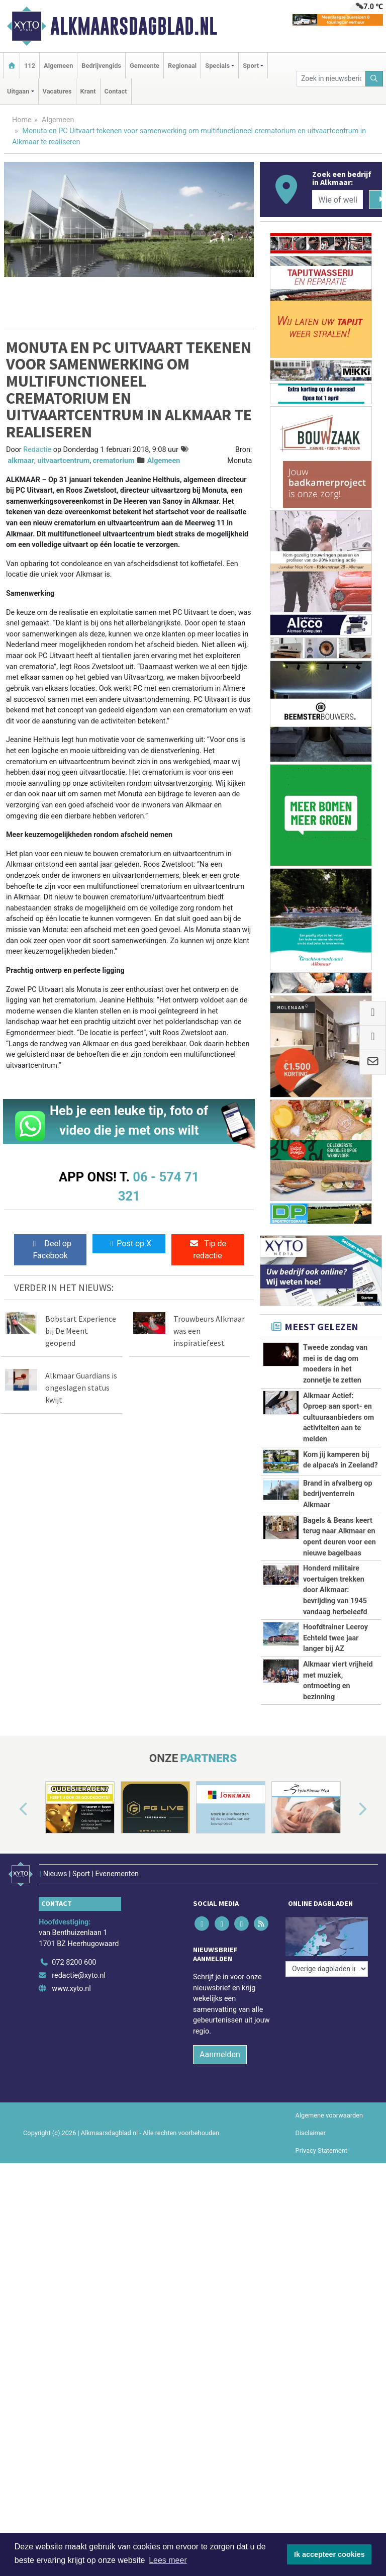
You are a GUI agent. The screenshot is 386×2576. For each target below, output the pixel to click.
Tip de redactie (207, 1249)
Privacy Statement (322, 2355)
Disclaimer (311, 2337)
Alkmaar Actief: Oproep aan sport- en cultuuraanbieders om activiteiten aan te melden (338, 1417)
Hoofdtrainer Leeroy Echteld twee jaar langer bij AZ (335, 1759)
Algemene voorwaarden (329, 2320)
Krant (88, 91)
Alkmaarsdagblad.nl (133, 26)
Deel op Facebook (50, 1249)
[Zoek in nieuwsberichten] (331, 78)
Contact (116, 91)
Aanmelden (220, 2259)
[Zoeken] (374, 78)
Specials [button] (217, 65)
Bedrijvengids (101, 65)
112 (29, 65)
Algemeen (58, 65)
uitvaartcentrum (63, 460)
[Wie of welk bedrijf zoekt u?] (337, 199)
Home (22, 120)
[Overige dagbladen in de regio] (326, 2145)
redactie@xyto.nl (79, 2180)
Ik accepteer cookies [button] (329, 2554)
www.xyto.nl (71, 2193)
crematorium (114, 460)
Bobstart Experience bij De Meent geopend (80, 1331)
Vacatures (57, 91)
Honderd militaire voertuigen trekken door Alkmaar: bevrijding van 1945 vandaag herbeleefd (335, 1656)
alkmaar (21, 460)
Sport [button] (251, 65)
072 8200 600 (74, 2167)
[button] (12, 2020)
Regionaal (182, 65)
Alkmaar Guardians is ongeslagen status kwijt (81, 1387)
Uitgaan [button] (18, 91)
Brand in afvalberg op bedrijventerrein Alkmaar (337, 1494)
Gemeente (144, 65)
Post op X (129, 1243)
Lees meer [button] (168, 2560)
